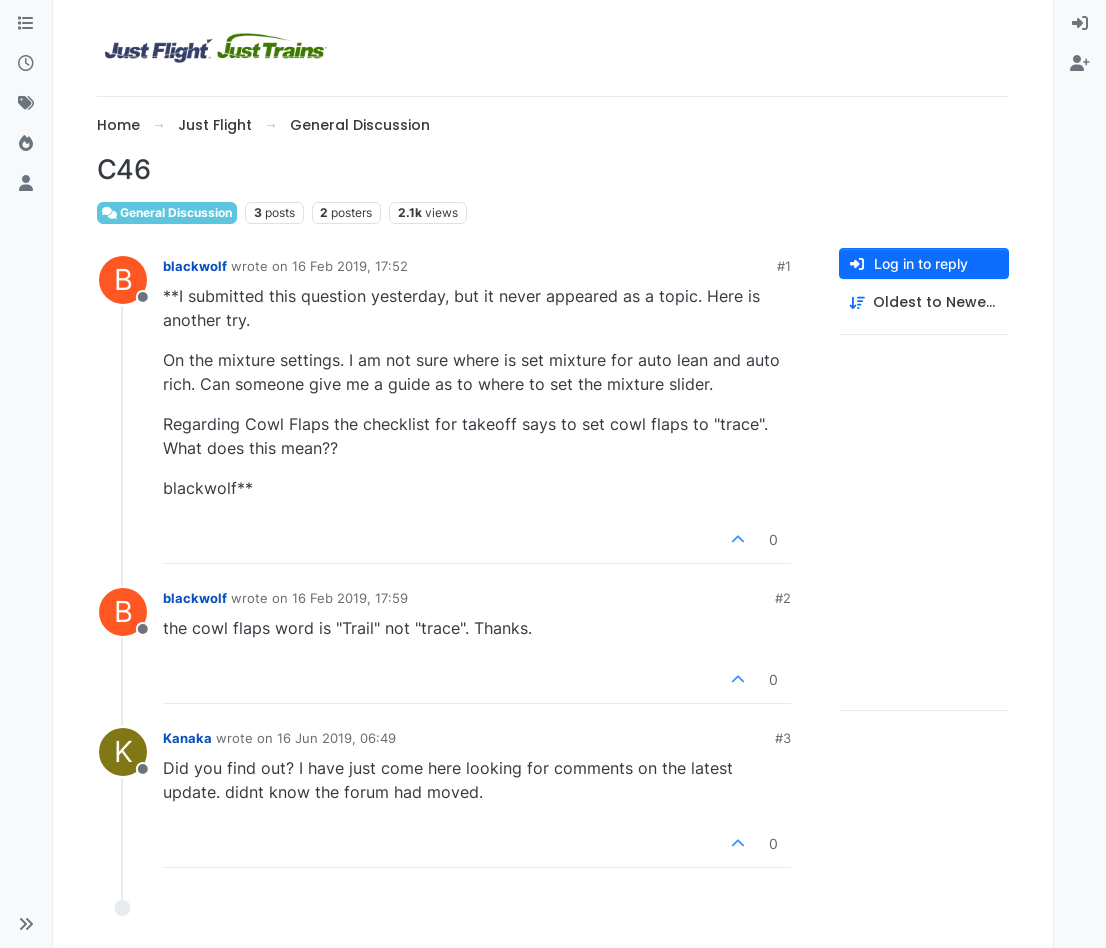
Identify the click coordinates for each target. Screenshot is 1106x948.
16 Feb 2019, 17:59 (350, 598)
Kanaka (187, 738)
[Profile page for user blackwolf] (123, 280)
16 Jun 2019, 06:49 (336, 738)
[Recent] (26, 64)
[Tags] (26, 104)
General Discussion (167, 212)
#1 (784, 266)
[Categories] (26, 24)
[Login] (1080, 24)
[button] (26, 924)
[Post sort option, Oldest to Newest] (924, 302)
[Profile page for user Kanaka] (123, 752)
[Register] (1080, 64)
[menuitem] (1080, 24)
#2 (783, 598)
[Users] (26, 184)
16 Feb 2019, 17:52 (350, 266)
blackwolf (195, 266)
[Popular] (26, 144)
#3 (783, 738)
